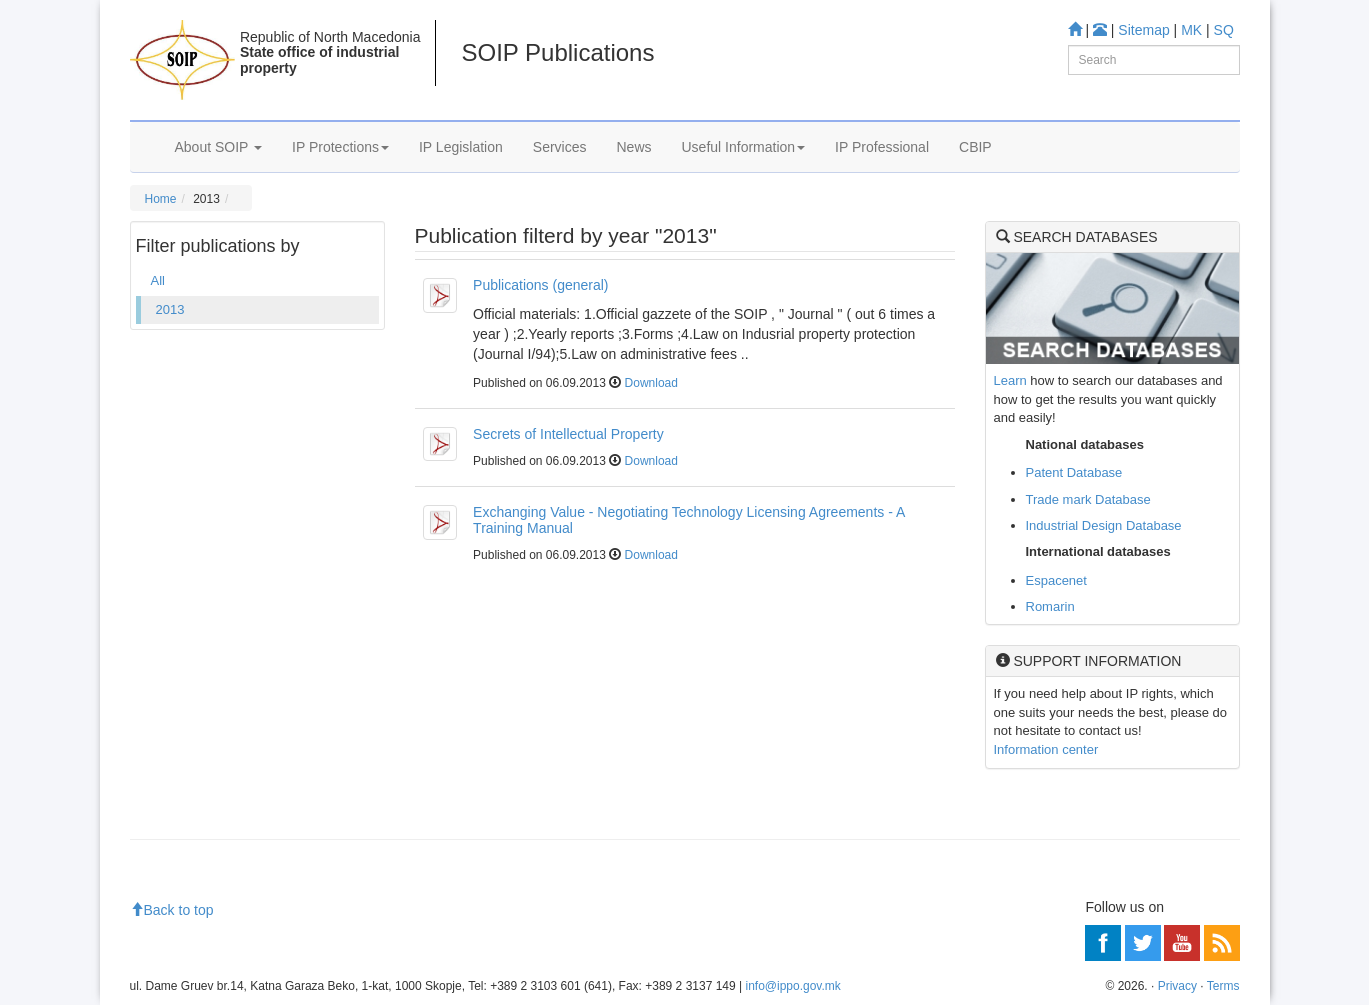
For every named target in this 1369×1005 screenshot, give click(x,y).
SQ (1224, 30)
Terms (1223, 986)
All (158, 280)
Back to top (172, 910)
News (633, 147)
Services (560, 147)
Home (161, 199)
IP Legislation (461, 147)
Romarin (1050, 606)
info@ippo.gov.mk (792, 986)
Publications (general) (540, 285)
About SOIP (219, 147)
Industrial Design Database (1104, 525)
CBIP (975, 147)
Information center (1046, 749)
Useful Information (744, 147)
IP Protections (340, 147)
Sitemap (1143, 30)
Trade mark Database (1088, 499)
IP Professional (882, 147)
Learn (1010, 380)
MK (1191, 30)
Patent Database (1074, 472)
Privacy (1177, 986)
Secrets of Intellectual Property (568, 434)
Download (651, 383)
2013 (170, 309)
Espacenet (1056, 580)
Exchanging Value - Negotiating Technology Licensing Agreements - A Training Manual (688, 519)
